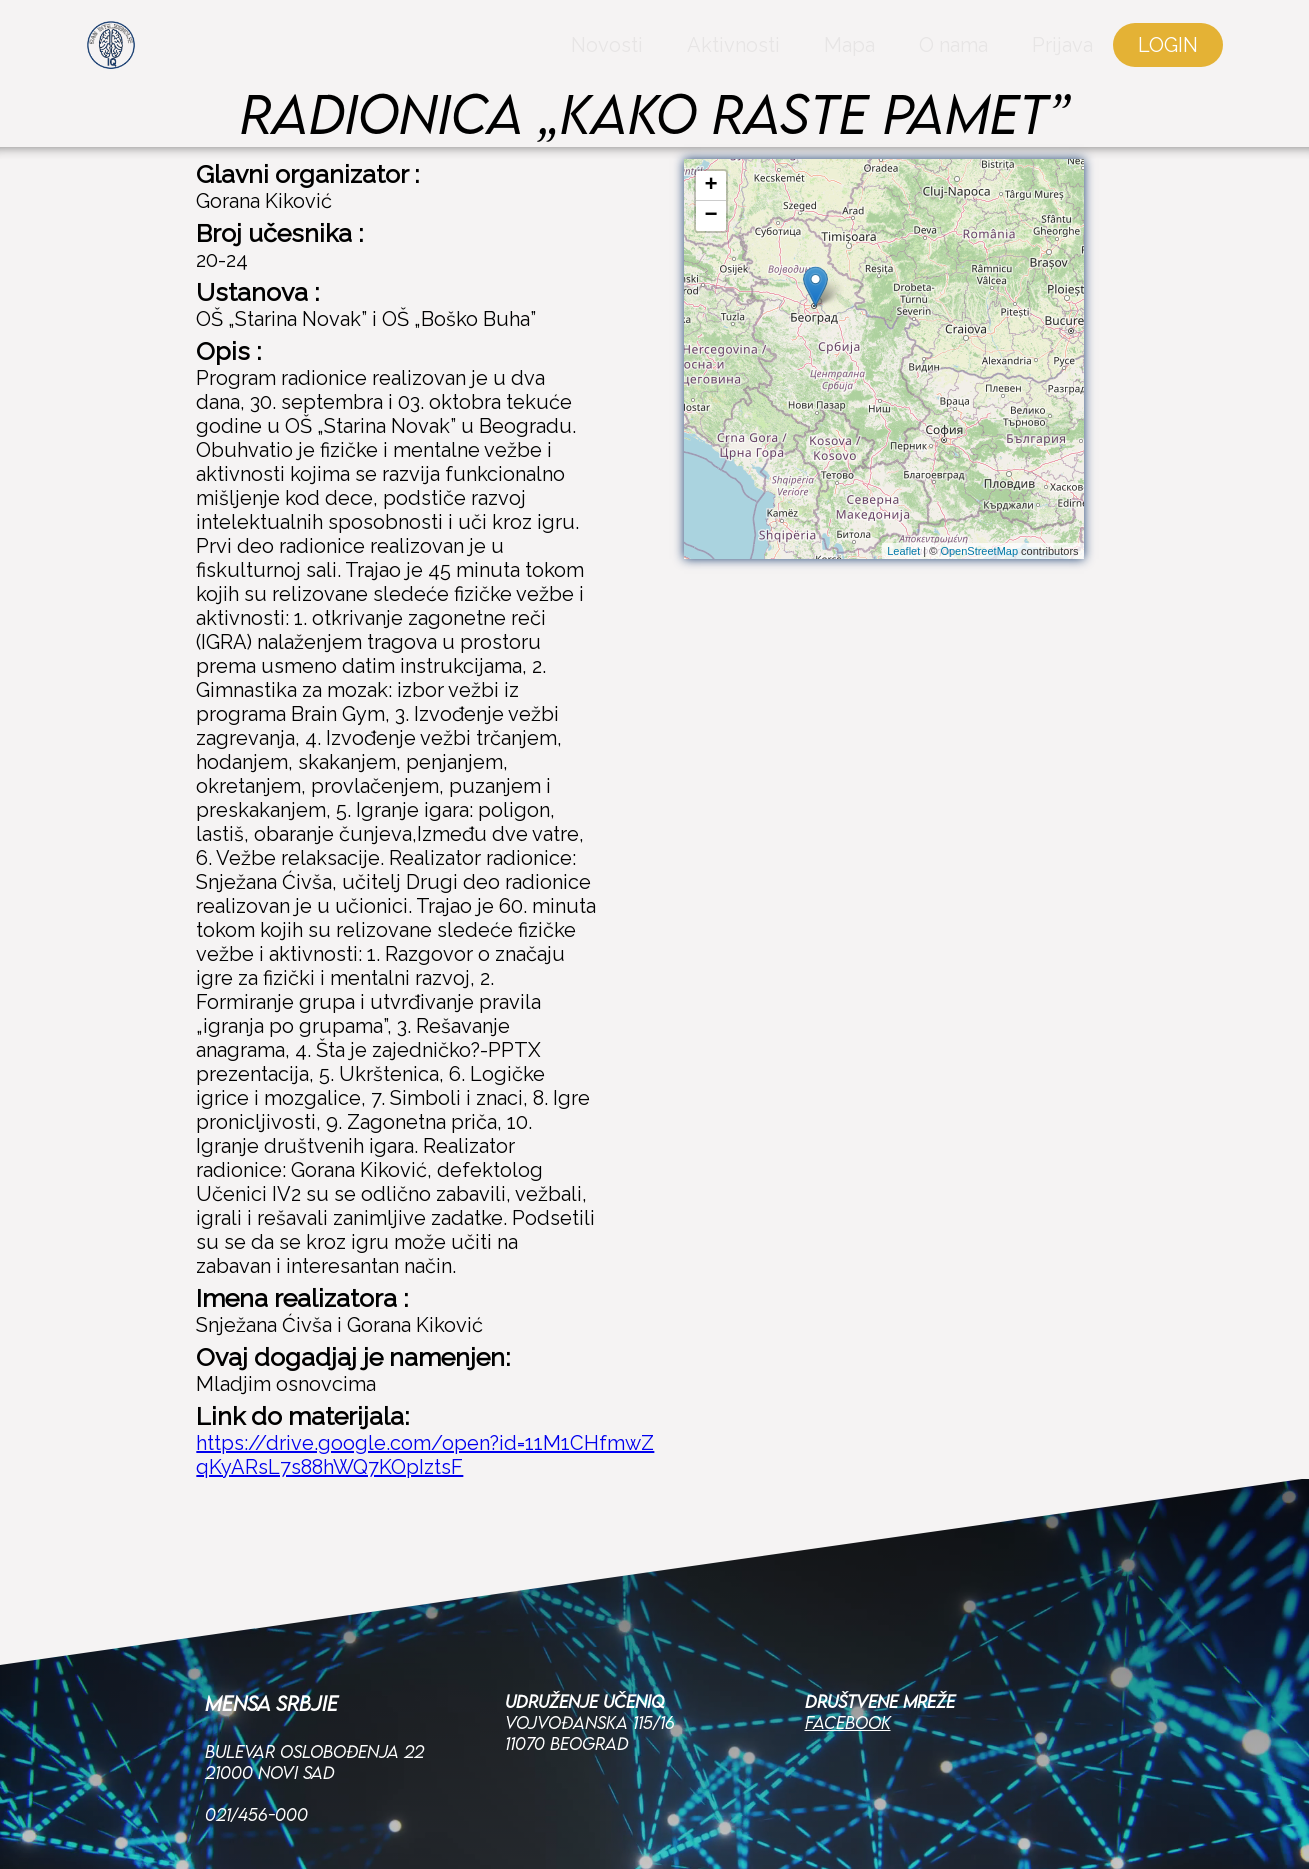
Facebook (848, 1607)
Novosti (562, 55)
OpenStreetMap (979, 551)
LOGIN (1123, 55)
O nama (908, 55)
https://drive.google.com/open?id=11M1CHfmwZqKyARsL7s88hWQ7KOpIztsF (425, 1455)
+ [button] (710, 186)
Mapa (804, 55)
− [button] (710, 216)
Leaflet (903, 551)
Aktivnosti (688, 55)
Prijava (1017, 55)
